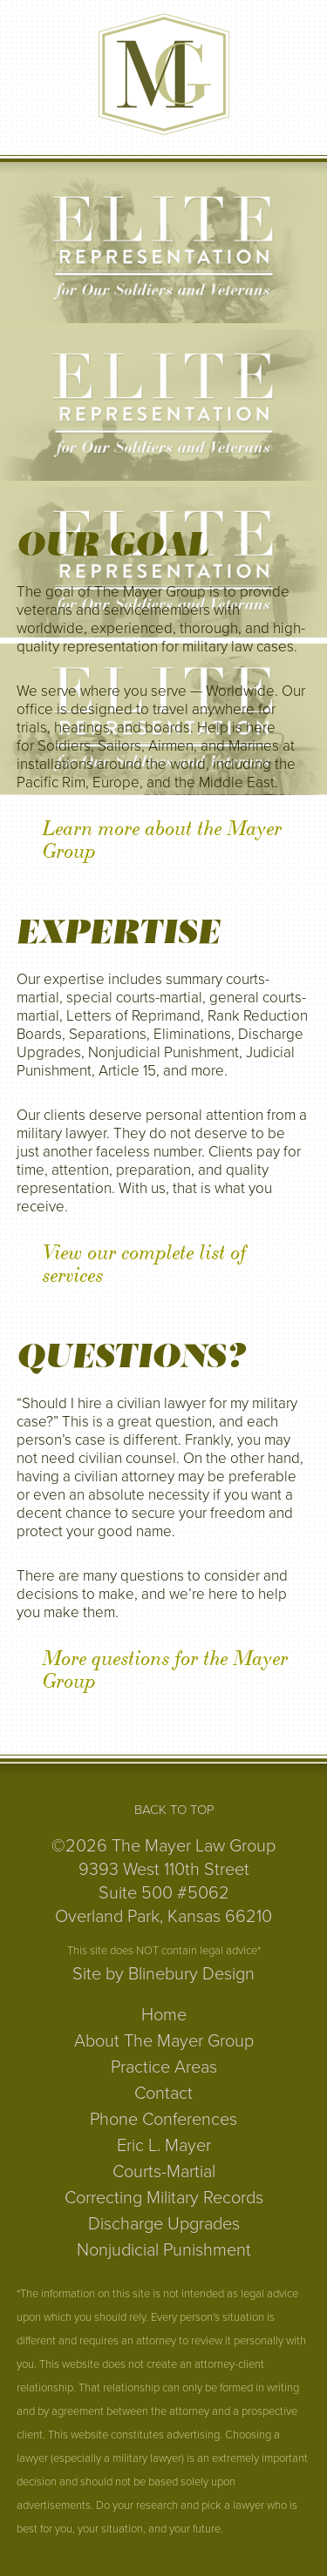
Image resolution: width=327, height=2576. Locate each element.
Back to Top (174, 1809)
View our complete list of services (145, 1264)
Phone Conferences (163, 2119)
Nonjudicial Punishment (164, 2250)
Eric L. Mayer (164, 2145)
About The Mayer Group (164, 2041)
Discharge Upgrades (164, 2224)
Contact (163, 2093)
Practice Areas (164, 2067)
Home (164, 2015)
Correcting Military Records (164, 2198)
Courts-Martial (163, 2171)
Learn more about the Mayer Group (163, 840)
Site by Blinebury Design (163, 1974)
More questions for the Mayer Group (166, 1670)
